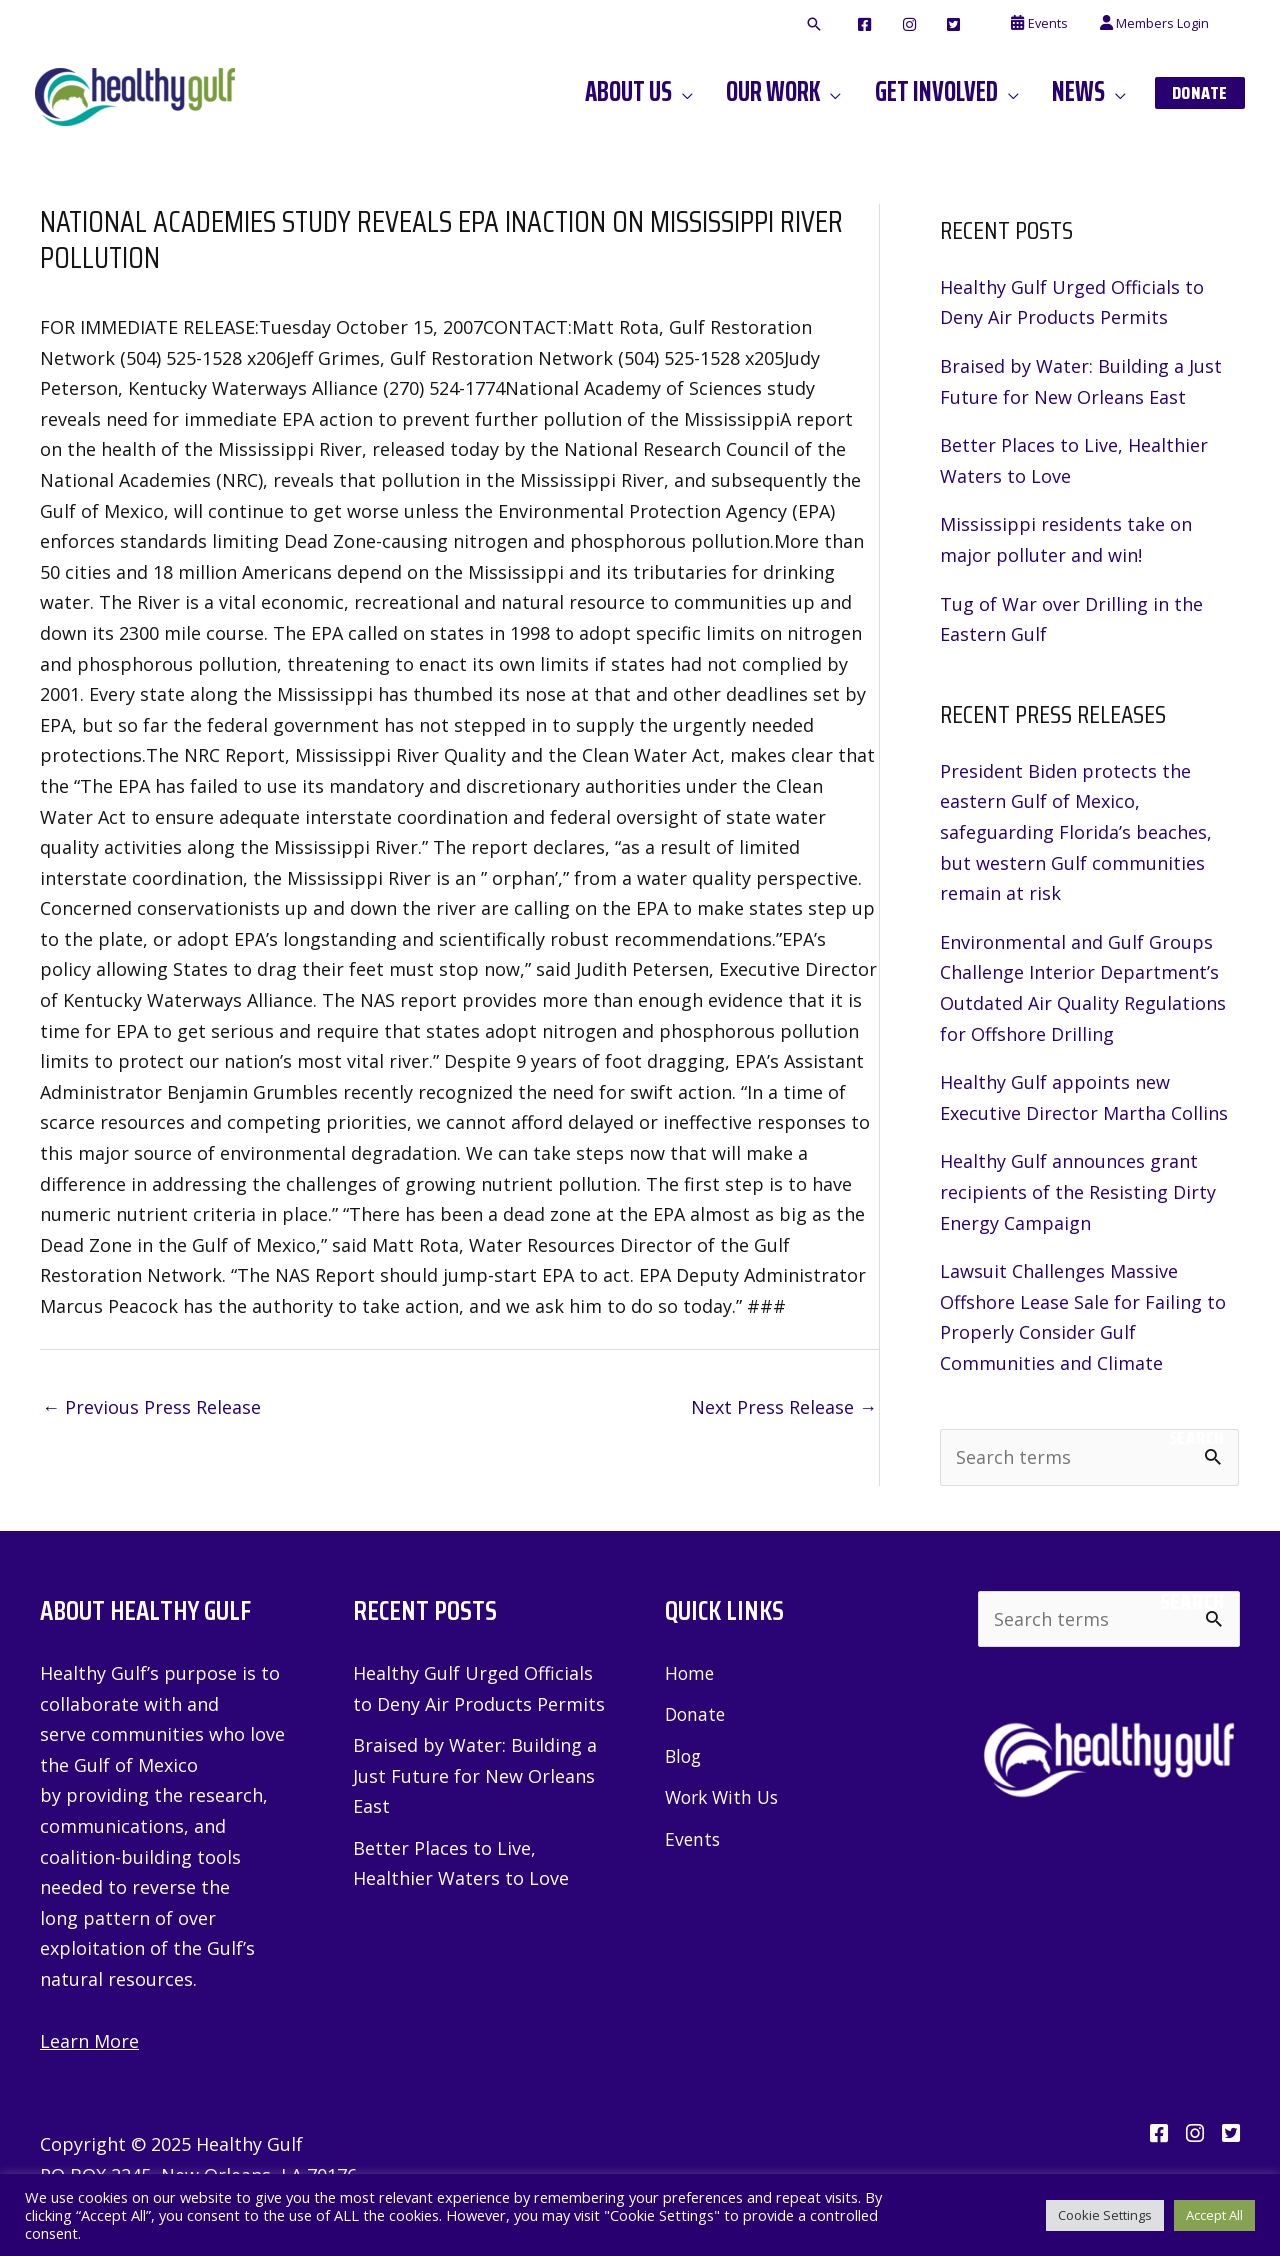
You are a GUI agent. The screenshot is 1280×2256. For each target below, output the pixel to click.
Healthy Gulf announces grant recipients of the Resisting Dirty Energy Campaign (1078, 1191)
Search (1196, 1438)
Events (693, 1839)
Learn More (89, 2041)
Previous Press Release (151, 1407)
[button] (845, 25)
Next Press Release (784, 1407)
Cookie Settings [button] (1105, 2215)
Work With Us (725, 1797)
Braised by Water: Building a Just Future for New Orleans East (475, 1775)
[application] (704, 92)
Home (690, 1673)
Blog (684, 1756)
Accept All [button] (1214, 2215)
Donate (696, 1714)
